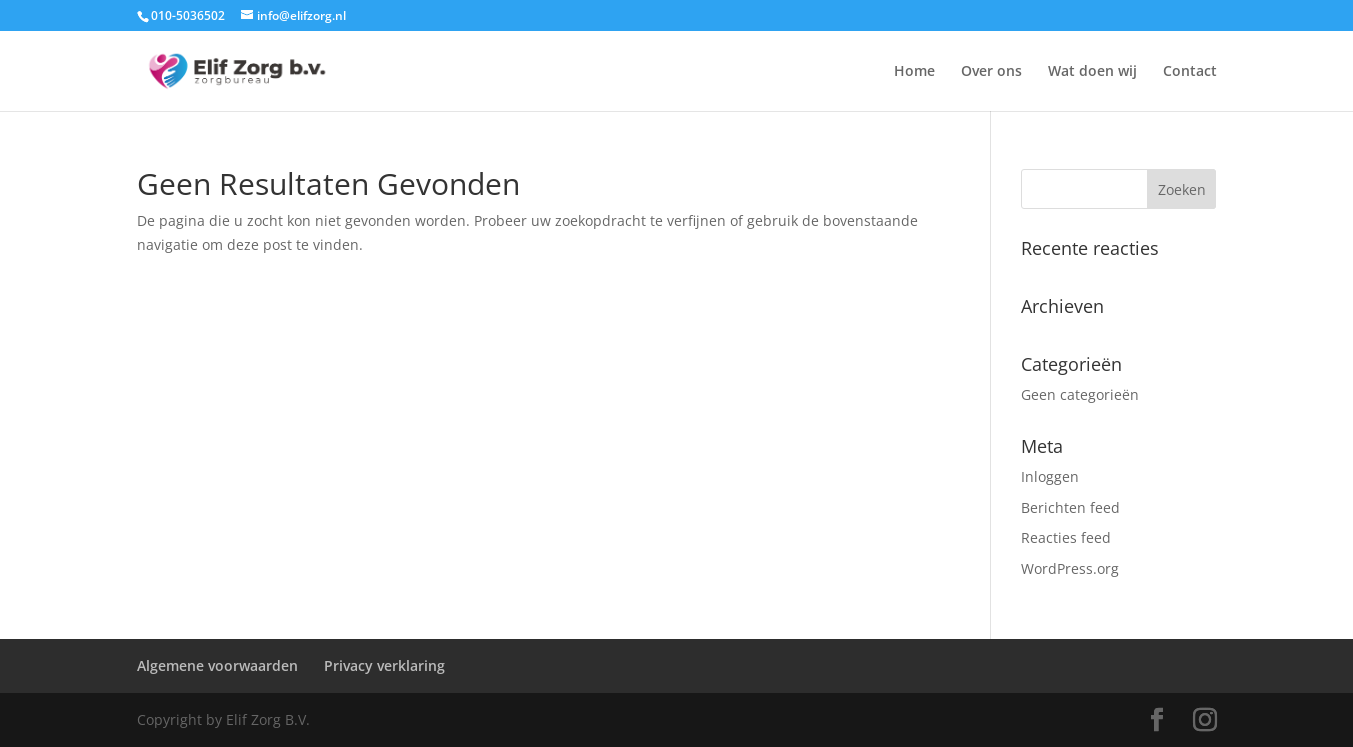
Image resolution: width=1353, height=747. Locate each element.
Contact (1190, 72)
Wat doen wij (1092, 72)
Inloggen (1050, 476)
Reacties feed (1066, 537)
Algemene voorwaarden (217, 665)
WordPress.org (1070, 568)
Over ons (991, 72)
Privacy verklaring (384, 665)
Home (914, 72)
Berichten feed (1070, 507)
